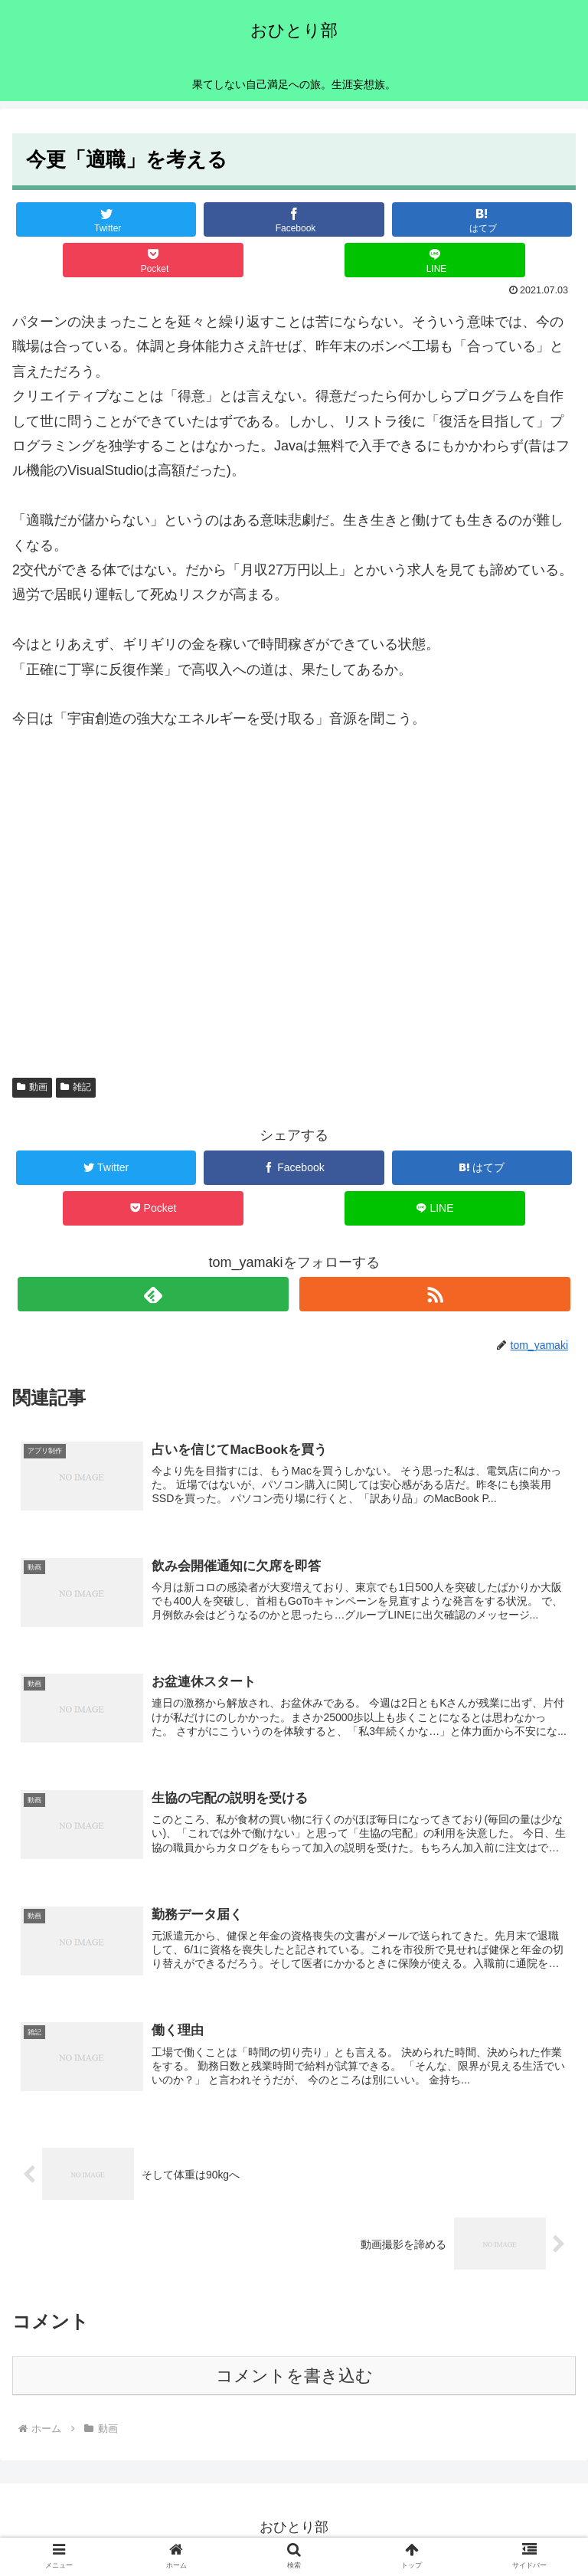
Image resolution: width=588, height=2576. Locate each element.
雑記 (75, 1087)
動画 (32, 1087)
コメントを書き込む (294, 2380)
